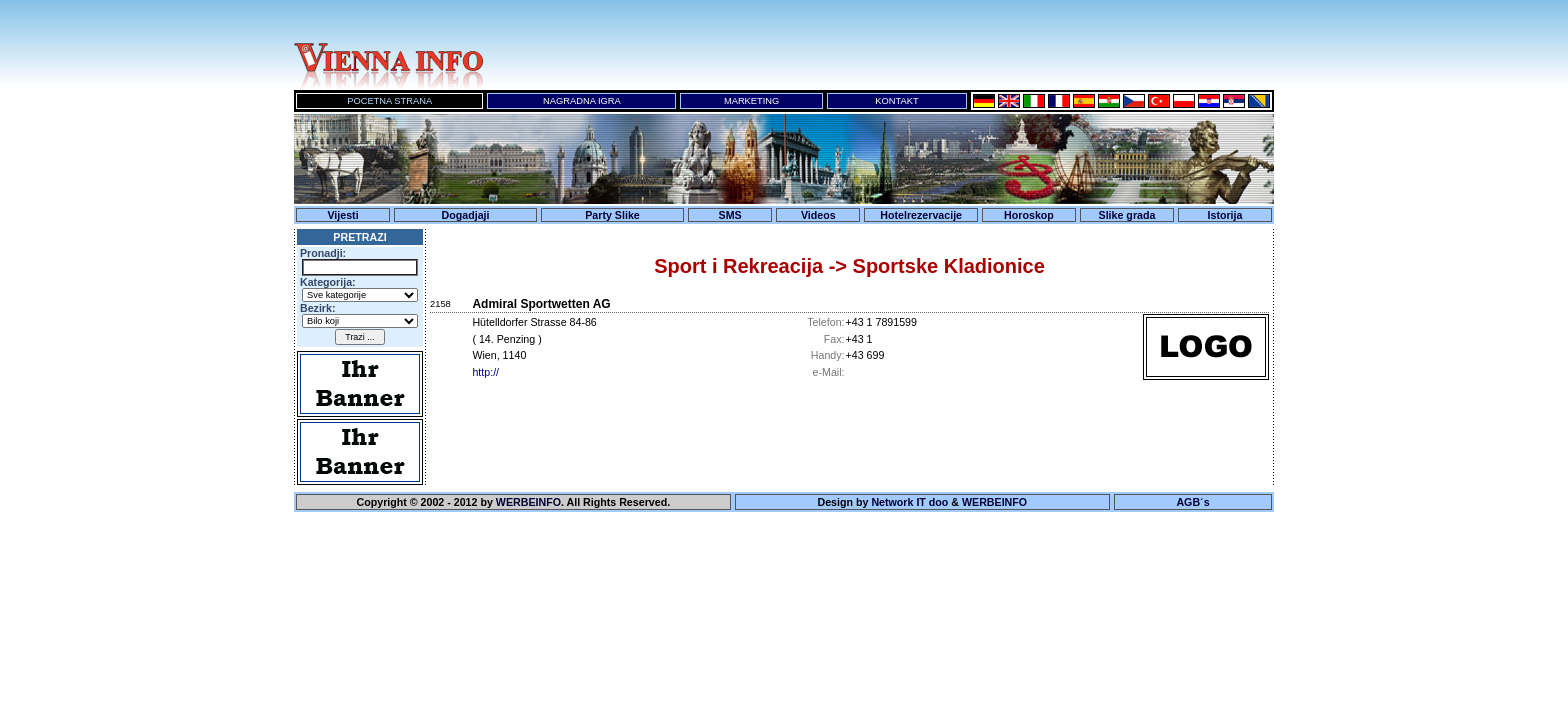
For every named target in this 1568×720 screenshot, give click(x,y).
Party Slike (612, 215)
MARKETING (751, 101)
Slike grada (1127, 215)
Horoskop (1029, 215)
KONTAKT (896, 101)
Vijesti (342, 215)
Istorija (1225, 215)
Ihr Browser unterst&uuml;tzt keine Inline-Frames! (884, 45)
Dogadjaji (466, 215)
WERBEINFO (528, 502)
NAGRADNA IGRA (582, 101)
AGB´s (1192, 502)
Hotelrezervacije (921, 215)
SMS (730, 215)
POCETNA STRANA (389, 101)
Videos (818, 215)
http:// (485, 372)
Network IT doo (909, 502)
